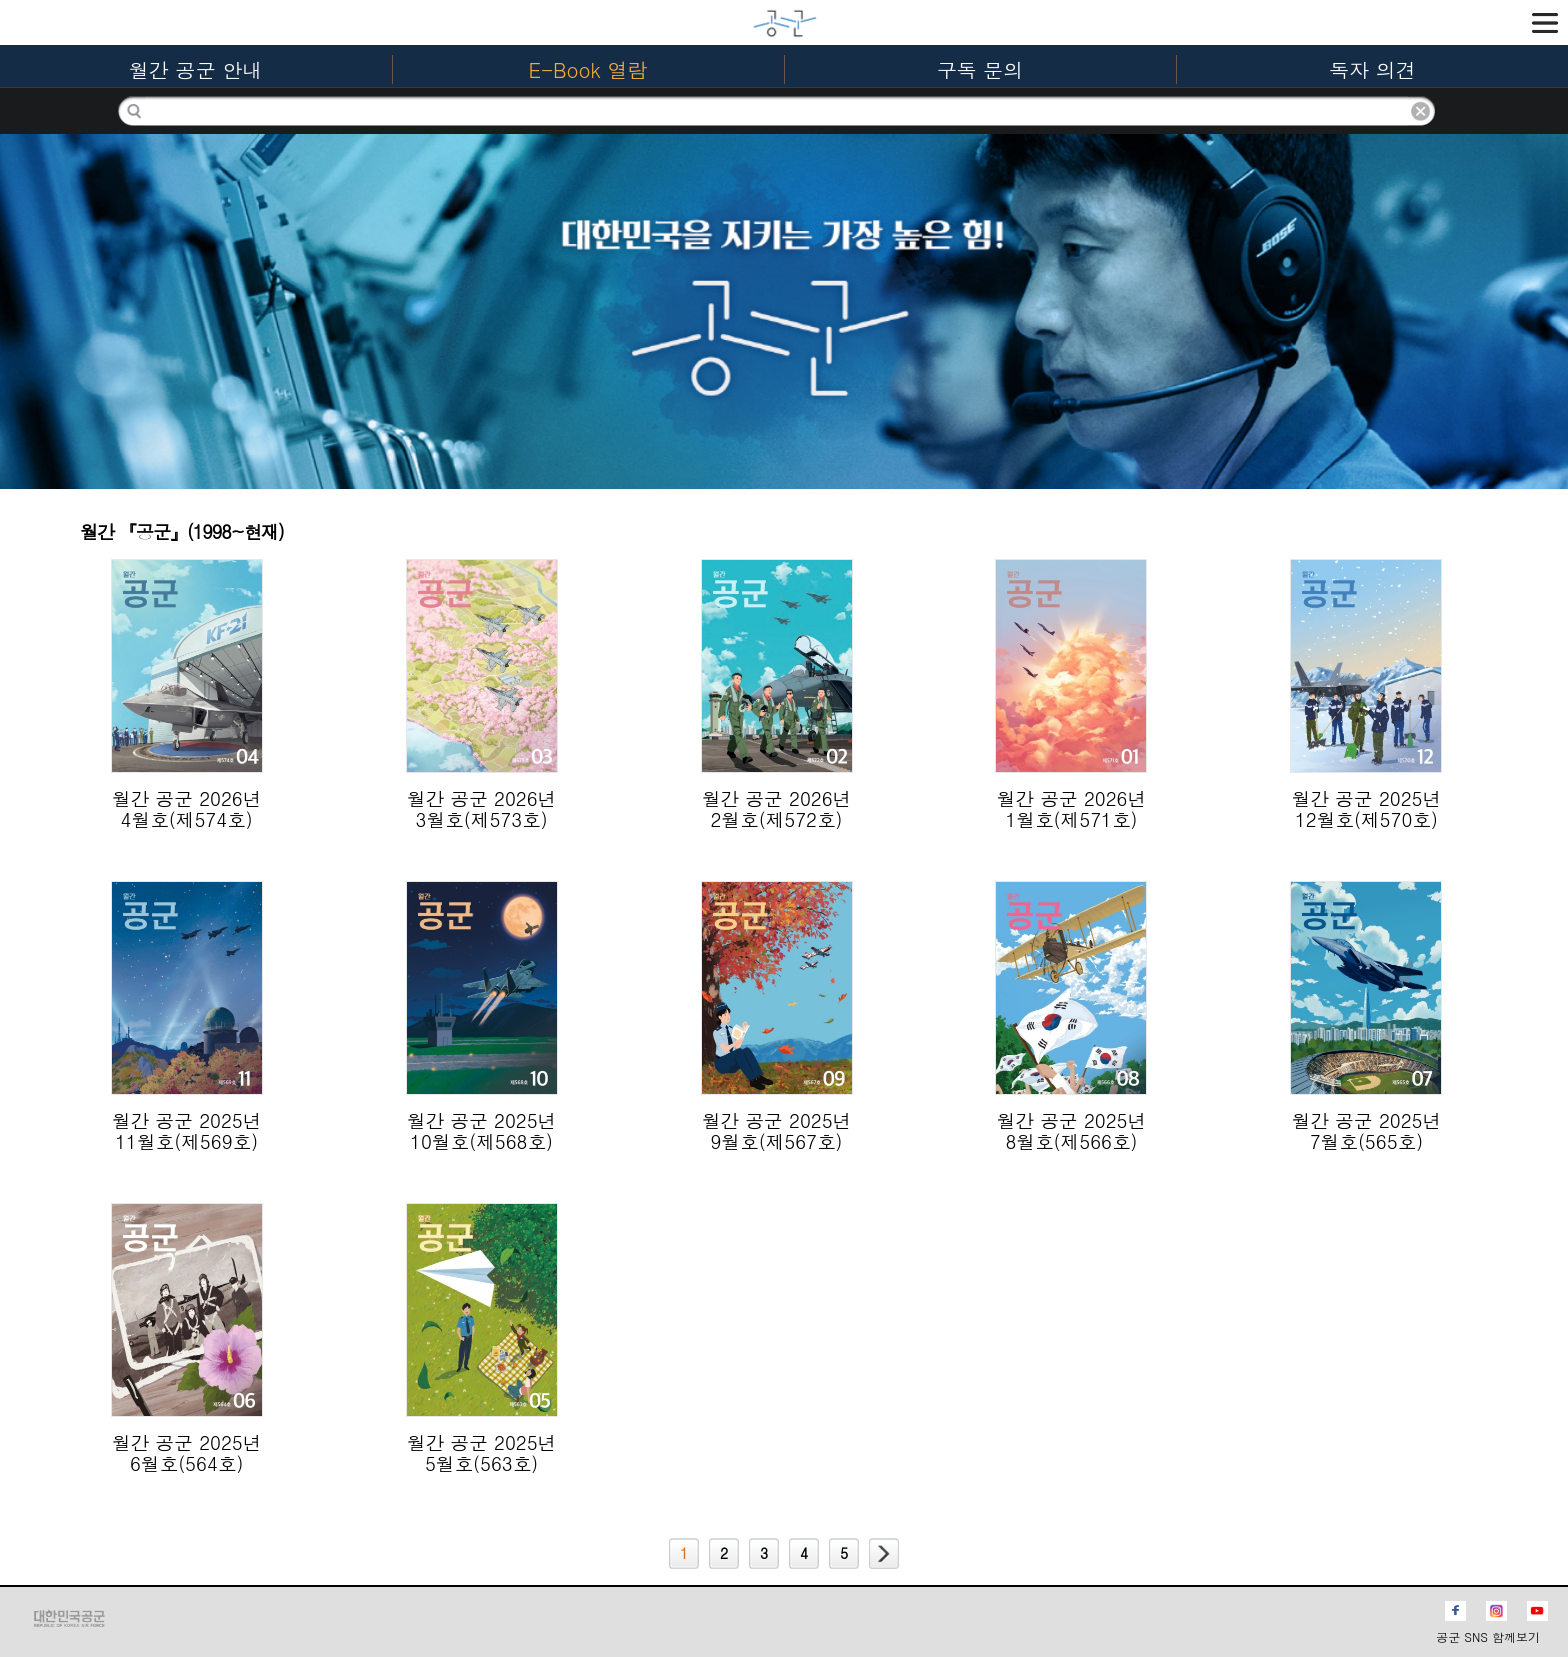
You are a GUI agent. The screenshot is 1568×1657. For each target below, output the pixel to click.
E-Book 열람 (588, 69)
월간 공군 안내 (195, 69)
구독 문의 (980, 69)
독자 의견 (1372, 69)
